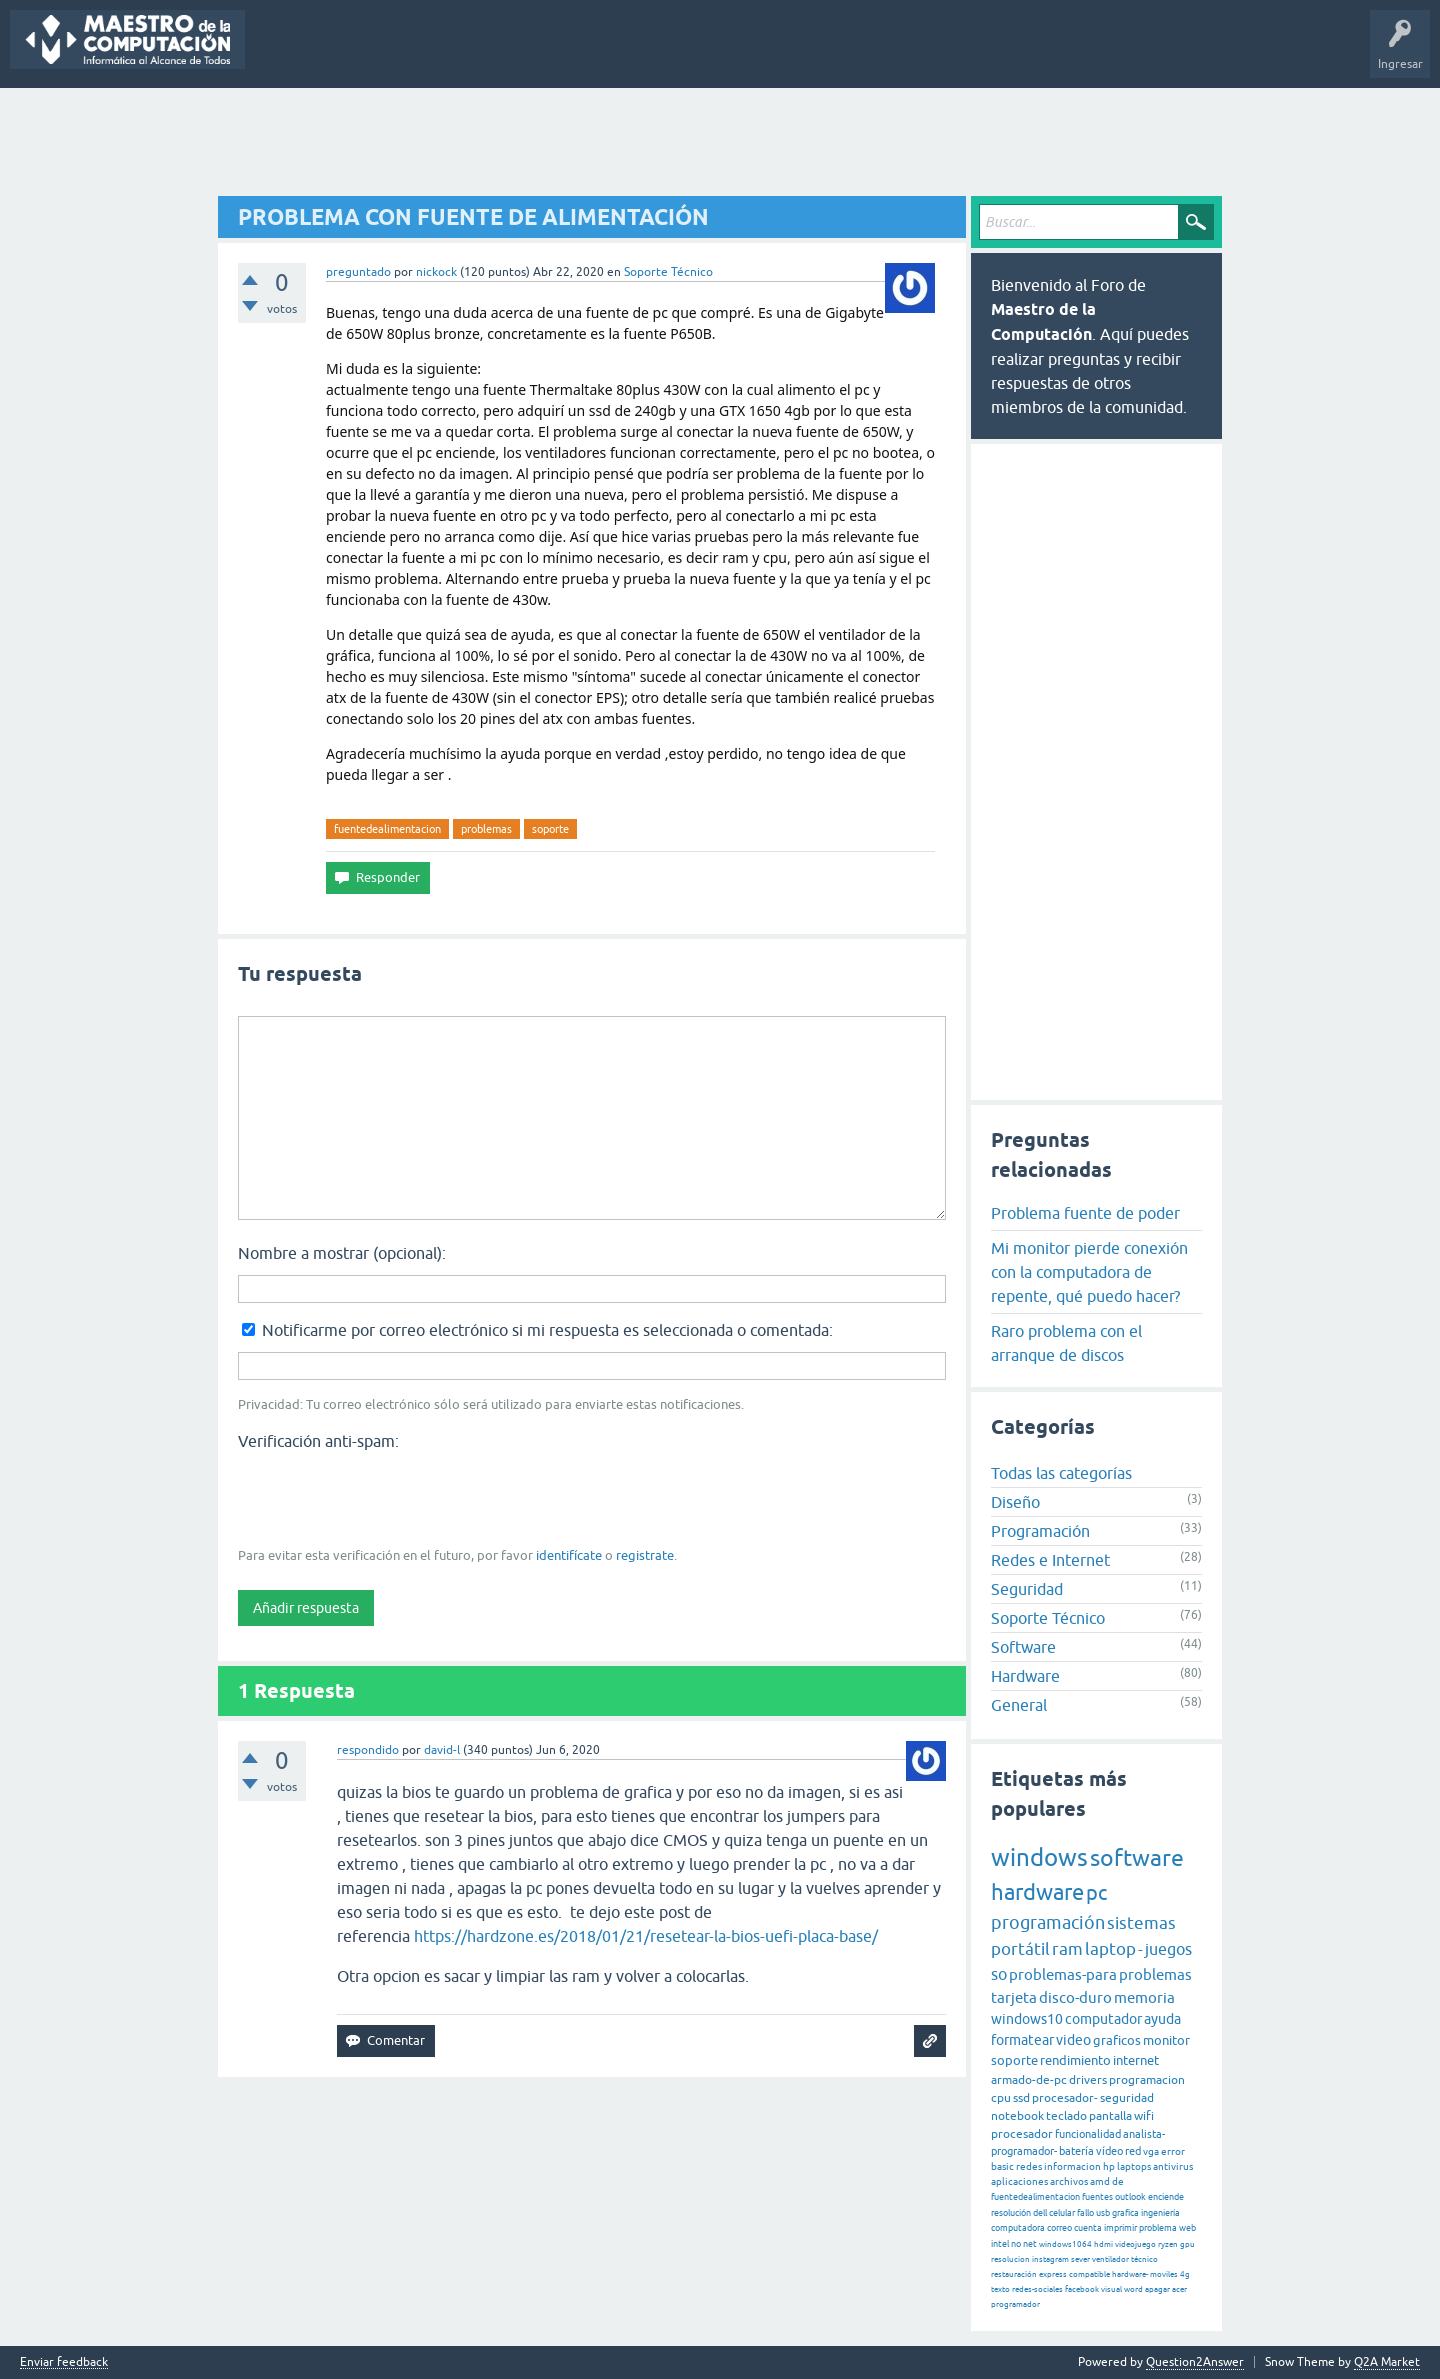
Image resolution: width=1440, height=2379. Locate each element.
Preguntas (287, 54)
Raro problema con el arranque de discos (1066, 1343)
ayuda (1162, 2019)
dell (1040, 2213)
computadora (1018, 2228)
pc (1096, 1892)
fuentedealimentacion (387, 829)
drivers (1088, 2080)
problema (1158, 2228)
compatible (1089, 2274)
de (1118, 2181)
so (999, 1974)
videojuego (1135, 2244)
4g (1185, 2274)
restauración (1014, 2274)
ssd (1021, 2098)
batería (1076, 2151)
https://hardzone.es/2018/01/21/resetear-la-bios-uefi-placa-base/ (646, 1936)
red (1133, 2151)
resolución (1011, 2213)
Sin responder (375, 54)
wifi (1144, 2116)
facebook (1082, 2289)
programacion (1147, 2080)
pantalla (1110, 2116)
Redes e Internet (1050, 1560)
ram (1067, 1949)
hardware (1037, 1892)
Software (1023, 1647)
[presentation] (390, 1497)
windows (1039, 1857)
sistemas (1141, 1923)
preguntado (358, 272)
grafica (1125, 2213)
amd (1100, 2181)
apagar (1157, 2289)
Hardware (1025, 1676)
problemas (486, 829)
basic (1002, 2166)
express (1053, 2274)
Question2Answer (1195, 2362)
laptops (1134, 2166)
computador (1103, 2019)
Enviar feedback (64, 2362)
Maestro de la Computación (920, 54)
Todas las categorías (1061, 1473)
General (1019, 1705)
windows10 (1027, 2019)
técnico (1144, 2259)
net (1030, 2244)
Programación (1040, 1531)
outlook (1130, 2197)
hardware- (1130, 2274)
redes (1029, 2166)
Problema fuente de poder (1085, 1213)
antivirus (1173, 2166)
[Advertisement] (720, 143)
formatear (1022, 2040)
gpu (1187, 2244)
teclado (1066, 2116)
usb (1103, 2213)
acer (1179, 2289)
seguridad (1127, 2098)
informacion (1072, 2166)
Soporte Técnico (668, 272)
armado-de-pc (1029, 2080)
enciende (1166, 2197)
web (1187, 2228)
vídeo (1109, 2151)
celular (1062, 2213)
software (1137, 1858)
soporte (550, 829)
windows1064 (1065, 2244)
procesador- (1065, 2098)
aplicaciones (1019, 2181)
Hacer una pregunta (711, 54)
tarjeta (1014, 1997)
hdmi (1103, 2244)
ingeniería (1160, 2213)
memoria (1144, 1997)
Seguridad (1027, 1589)
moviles (1164, 2274)
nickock (436, 272)
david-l (442, 1750)
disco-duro (1075, 1997)
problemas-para (1063, 1974)
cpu (1001, 2098)
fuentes (1097, 2197)
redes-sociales (1037, 2289)
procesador (1022, 2134)
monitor (1166, 2040)
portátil (1020, 1949)
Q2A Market (1387, 2362)
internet (1136, 2060)
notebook (1017, 2116)
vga (1151, 2151)
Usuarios (610, 54)
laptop (1110, 1949)
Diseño (1015, 1502)
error (1173, 2151)
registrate (645, 1555)
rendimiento (1075, 2060)
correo (1059, 2228)
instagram (1050, 2259)
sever (1080, 2259)
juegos (1168, 1949)
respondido (368, 1750)
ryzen (1168, 2244)
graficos (1117, 2040)
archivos (1069, 2181)
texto (1000, 2289)
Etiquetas (460, 54)
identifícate (569, 1555)
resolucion (1010, 2259)
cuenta (1088, 2228)
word (1133, 2289)
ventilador (1110, 2259)
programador (1015, 2304)
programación (1048, 1922)
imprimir (1120, 2228)
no (1016, 2244)
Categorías (537, 54)
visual (1111, 2289)
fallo (1085, 2213)
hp (1109, 2166)
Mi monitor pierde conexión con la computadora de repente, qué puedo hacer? (1089, 1272)
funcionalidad (1088, 2134)
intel (1000, 2244)
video (1073, 2040)
